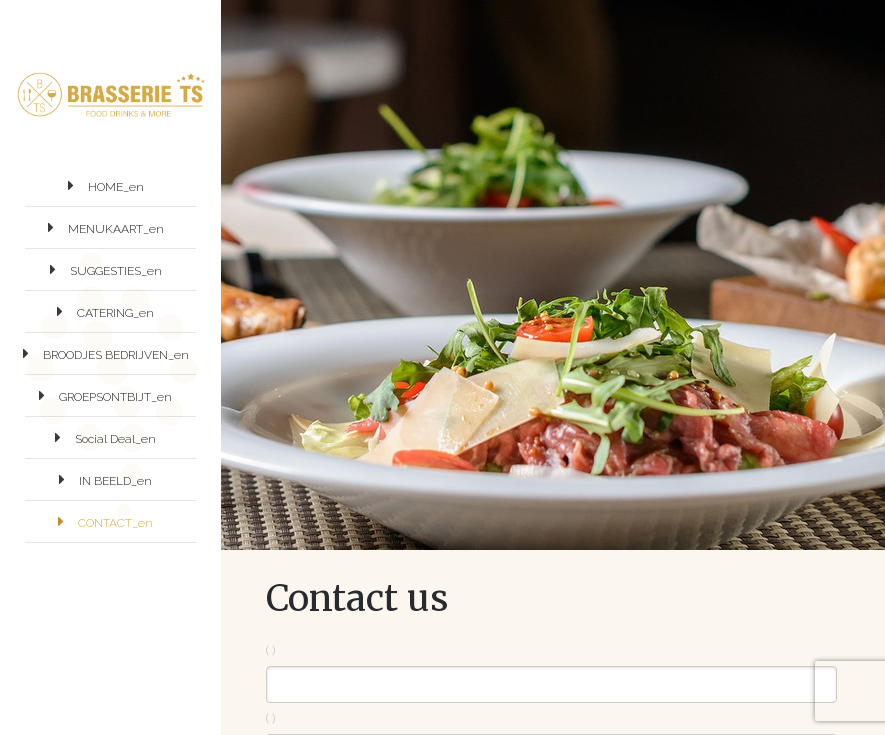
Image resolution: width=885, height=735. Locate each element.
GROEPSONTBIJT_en (115, 397)
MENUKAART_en (116, 229)
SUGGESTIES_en (116, 271)
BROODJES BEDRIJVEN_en (116, 355)
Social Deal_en (115, 439)
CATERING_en (115, 313)
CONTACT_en (115, 523)
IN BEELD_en (115, 481)
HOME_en (116, 187)
